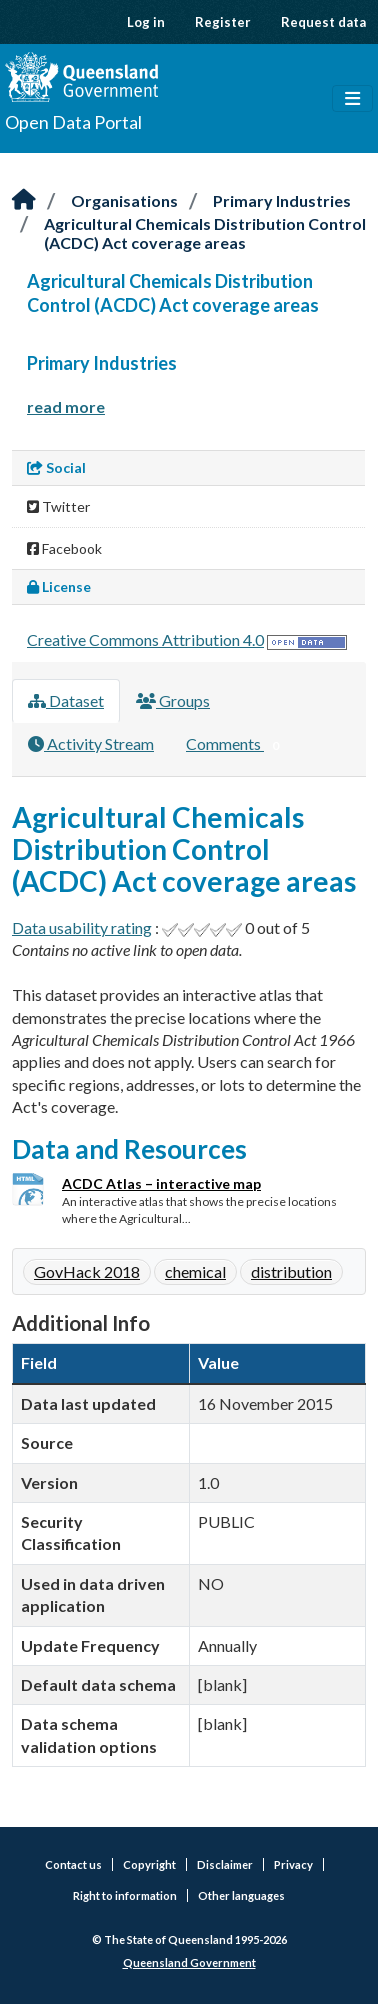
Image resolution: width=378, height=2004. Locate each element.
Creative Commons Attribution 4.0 (145, 639)
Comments (236, 745)
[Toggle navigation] (352, 99)
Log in (146, 22)
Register (223, 22)
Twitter (58, 506)
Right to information (125, 1895)
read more (66, 406)
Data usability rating (82, 927)
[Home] (24, 200)
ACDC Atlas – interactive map (161, 1183)
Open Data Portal (73, 122)
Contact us (73, 1864)
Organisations (124, 200)
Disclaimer (225, 1864)
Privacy (293, 1864)
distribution (291, 1271)
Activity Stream (91, 743)
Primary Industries (282, 200)
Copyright (149, 1864)
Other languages (241, 1895)
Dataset (66, 700)
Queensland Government (189, 1962)
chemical (195, 1271)
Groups (173, 700)
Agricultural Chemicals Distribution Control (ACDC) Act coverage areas (205, 233)
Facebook (64, 548)
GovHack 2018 (87, 1271)
